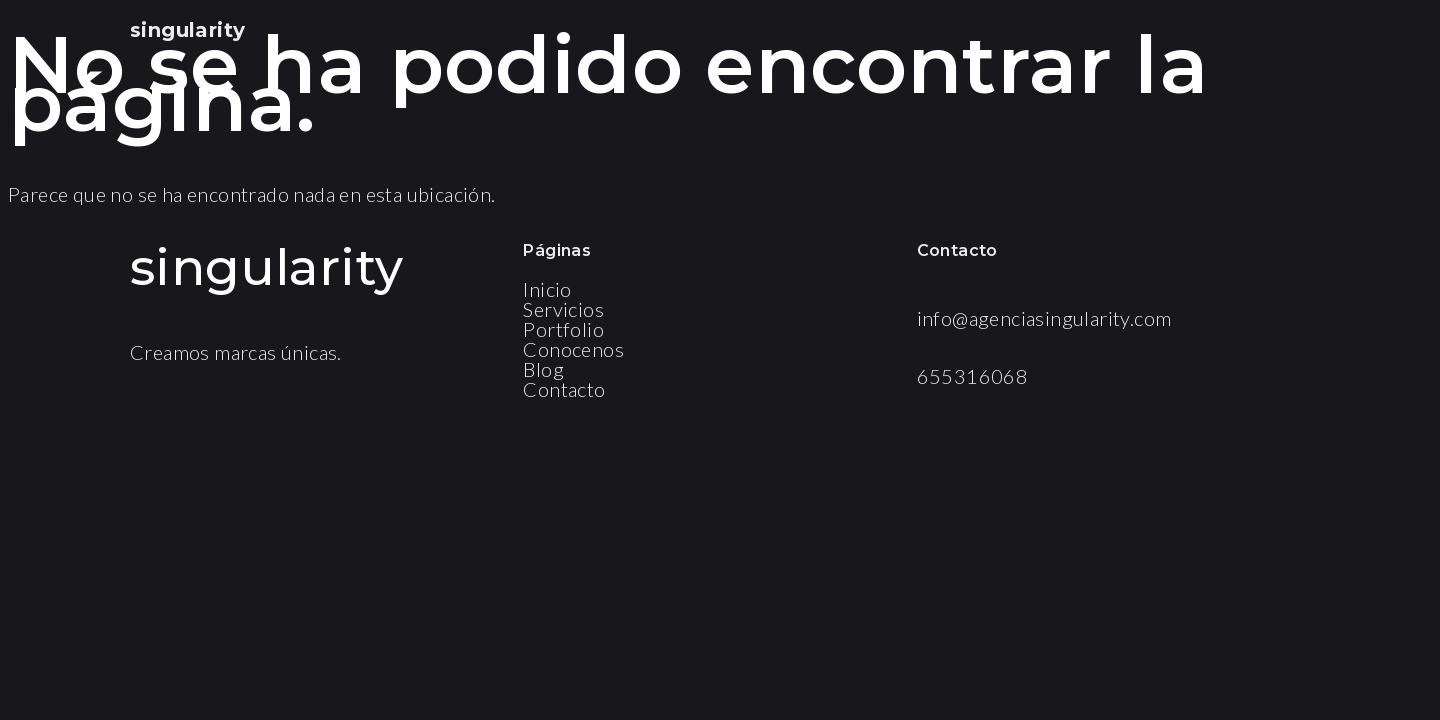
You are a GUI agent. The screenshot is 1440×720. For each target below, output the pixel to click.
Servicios (563, 309)
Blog (543, 369)
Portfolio (563, 329)
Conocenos (573, 349)
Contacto (564, 389)
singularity (187, 30)
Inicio (547, 289)
